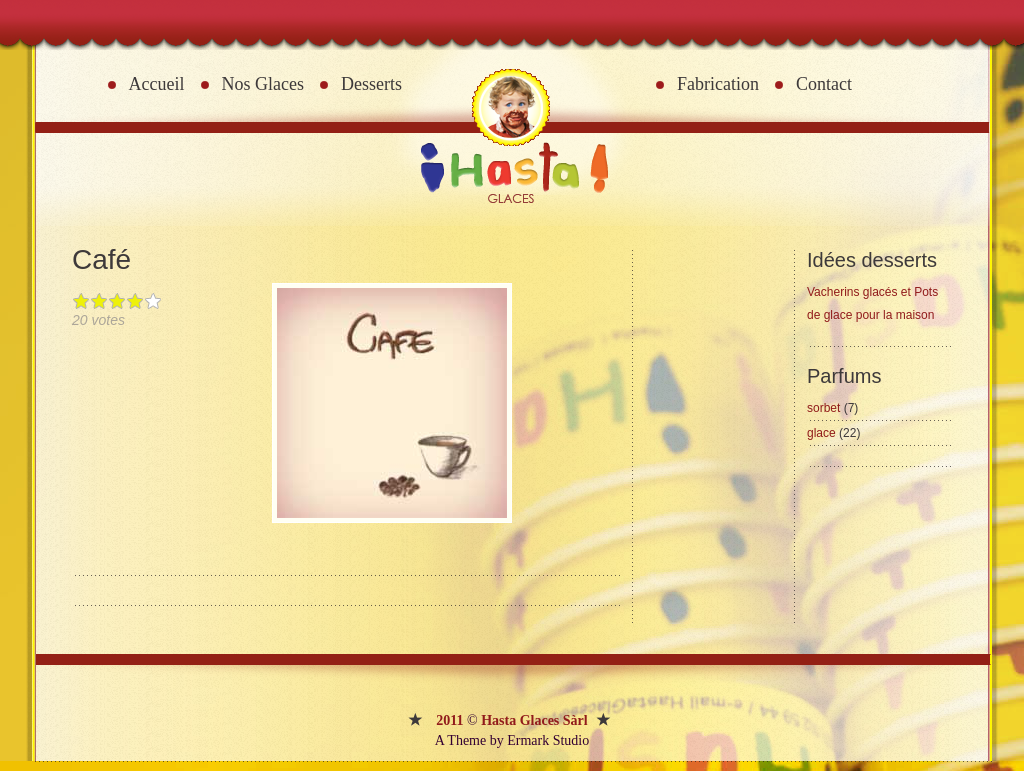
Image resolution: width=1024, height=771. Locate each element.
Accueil (157, 84)
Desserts (371, 84)
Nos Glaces (263, 84)
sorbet (832, 408)
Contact (824, 84)
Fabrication (718, 84)
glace (833, 433)
